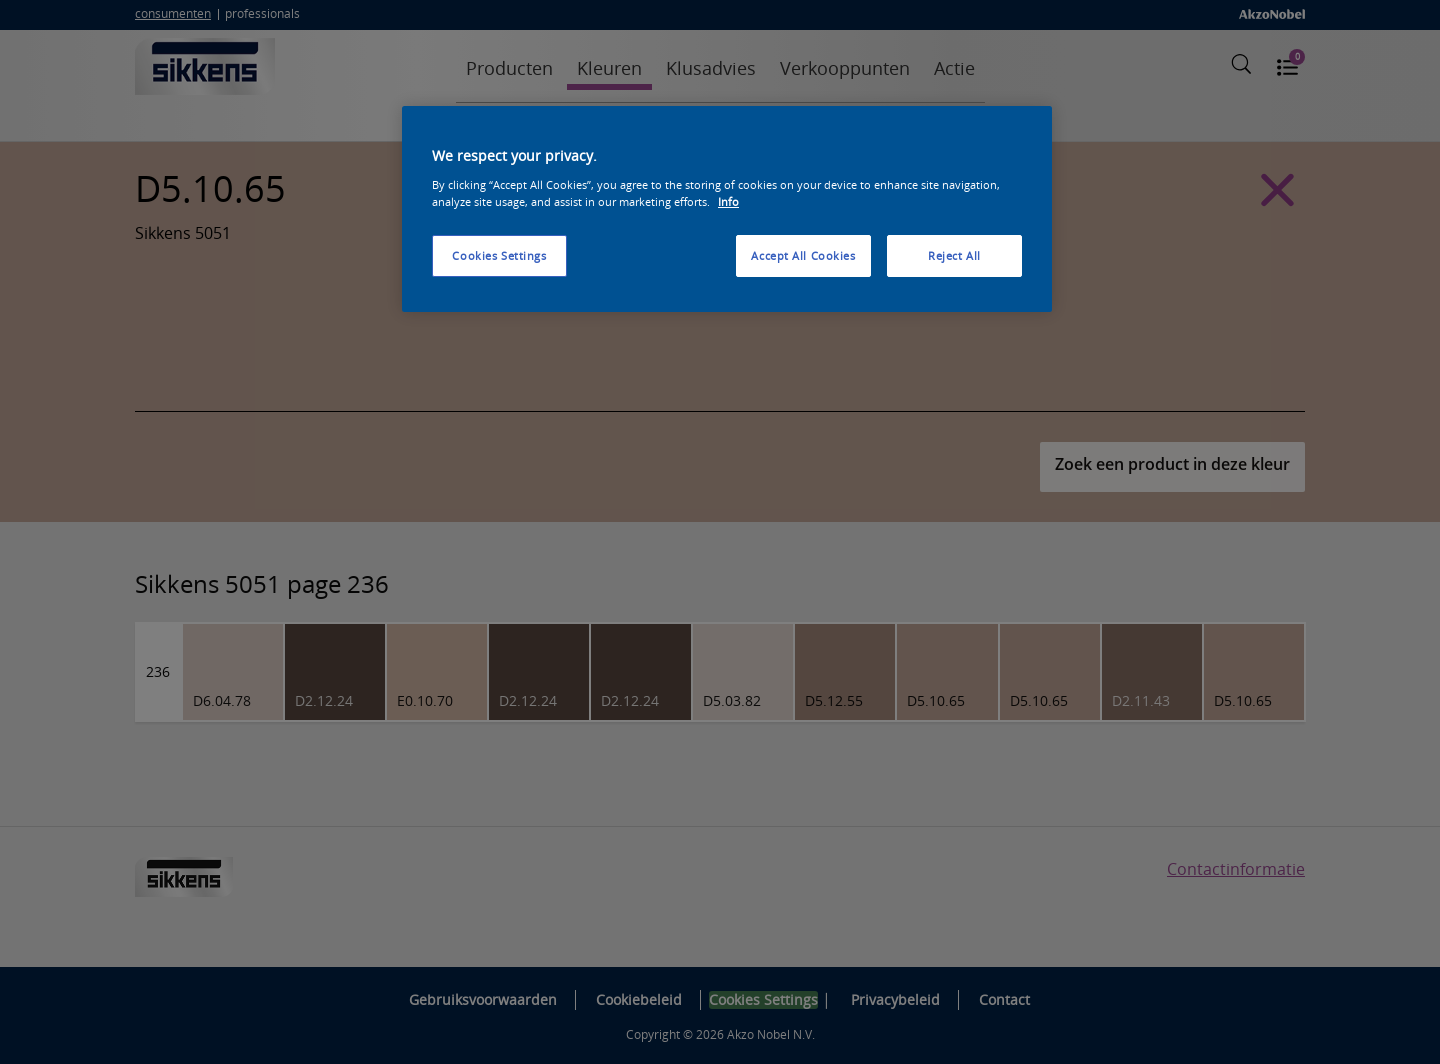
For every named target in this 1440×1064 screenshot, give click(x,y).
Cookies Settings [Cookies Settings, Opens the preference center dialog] (499, 255)
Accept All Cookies (803, 255)
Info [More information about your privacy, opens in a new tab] (728, 201)
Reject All (954, 255)
